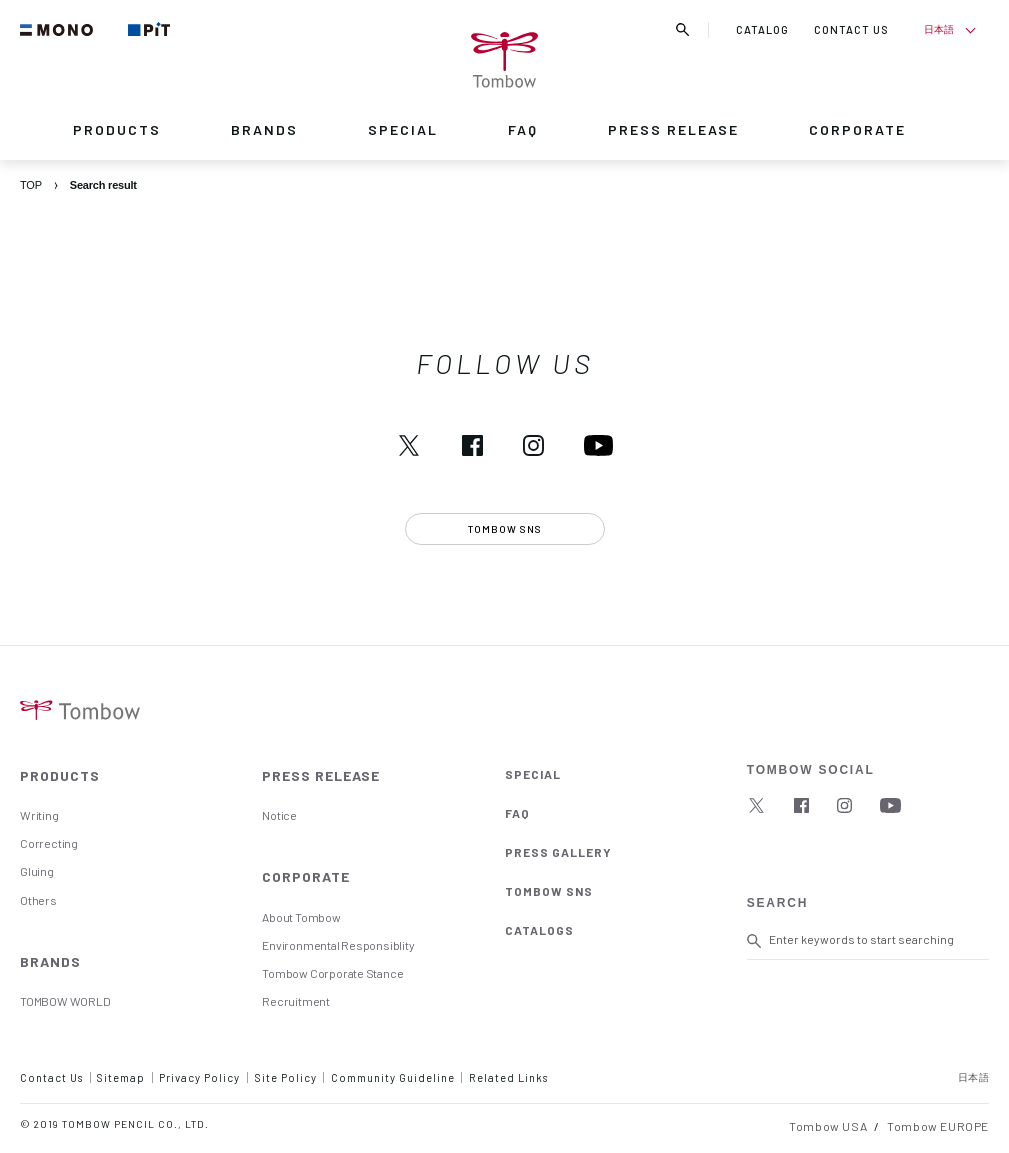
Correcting (49, 843)
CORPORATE (857, 129)
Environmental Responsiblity (338, 945)
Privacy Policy (199, 1077)
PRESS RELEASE (673, 129)
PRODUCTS (117, 129)
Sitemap (121, 1077)
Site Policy (286, 1077)
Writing (39, 815)
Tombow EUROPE (938, 1126)
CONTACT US (851, 29)
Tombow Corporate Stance (332, 973)
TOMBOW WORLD (65, 1001)
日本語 (938, 29)
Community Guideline (393, 1077)
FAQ (523, 129)
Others (38, 900)
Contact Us (51, 1077)
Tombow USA (828, 1126)
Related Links (508, 1077)
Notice (279, 815)
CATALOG (762, 29)
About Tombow (301, 917)
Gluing (37, 871)
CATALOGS (539, 930)
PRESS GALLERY (558, 852)
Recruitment (296, 1001)
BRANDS (264, 129)
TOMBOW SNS (549, 891)
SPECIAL (403, 129)
